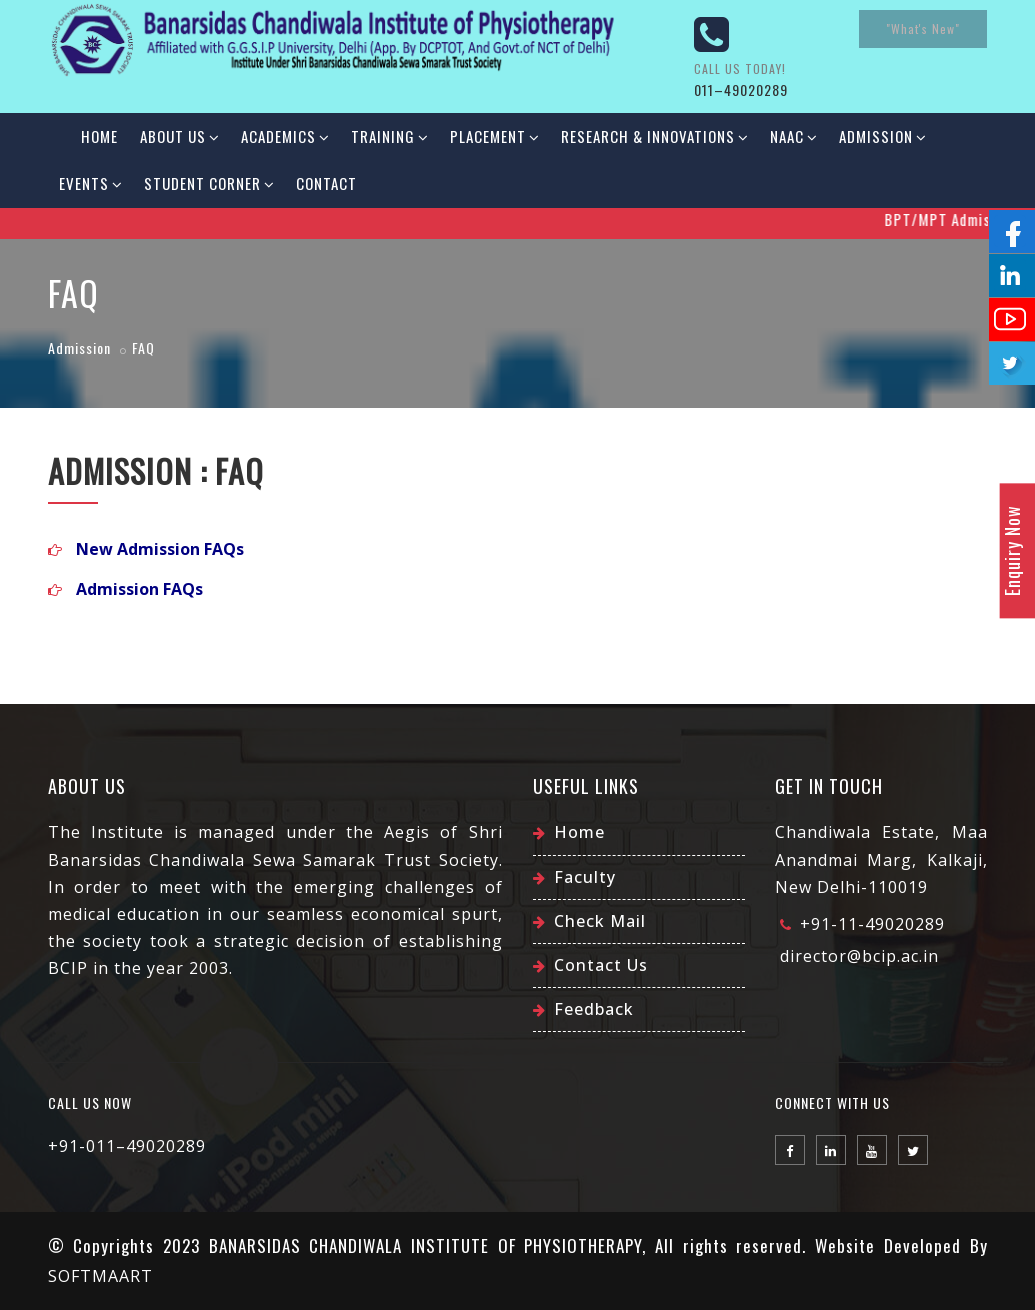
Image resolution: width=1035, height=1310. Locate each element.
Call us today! (740, 68)
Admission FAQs (139, 589)
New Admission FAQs (160, 549)
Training (389, 136)
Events (90, 183)
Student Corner (209, 183)
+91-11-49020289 (872, 924)
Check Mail (600, 921)
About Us (179, 136)
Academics (285, 136)
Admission (882, 136)
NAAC (793, 136)
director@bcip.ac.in (859, 956)
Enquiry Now (1012, 550)
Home (99, 136)
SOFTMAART (100, 1276)
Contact (326, 183)
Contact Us (601, 965)
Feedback (594, 1009)
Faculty (585, 877)
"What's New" (923, 28)
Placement (494, 136)
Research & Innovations (654, 136)
